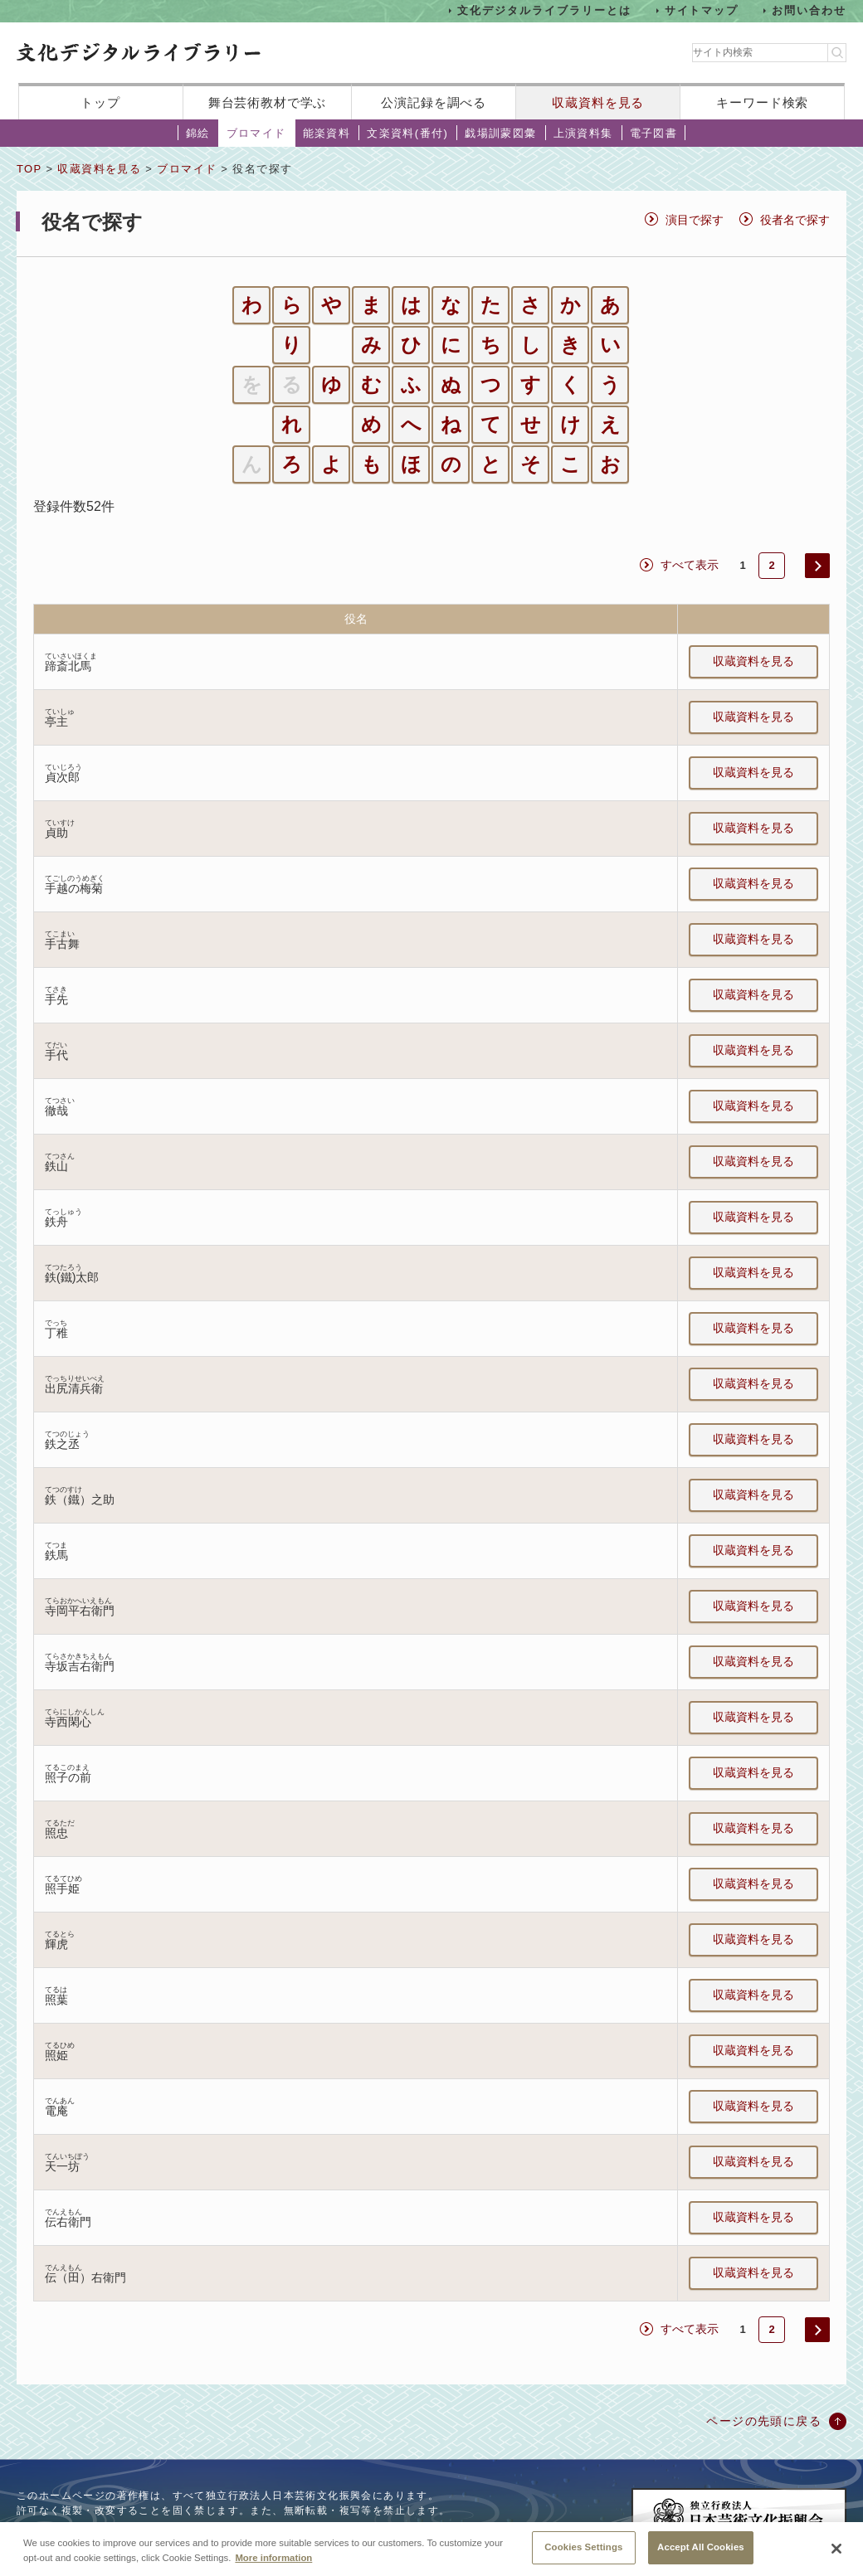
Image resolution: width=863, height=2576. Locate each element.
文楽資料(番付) (407, 133)
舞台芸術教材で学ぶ (267, 102)
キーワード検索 (762, 102)
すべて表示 (690, 564)
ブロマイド (256, 133)
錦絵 (198, 133)
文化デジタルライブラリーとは (544, 10)
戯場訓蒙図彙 (500, 133)
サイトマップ (702, 10)
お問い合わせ (809, 10)
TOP (29, 169)
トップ (100, 102)
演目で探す (695, 219)
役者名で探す (795, 219)
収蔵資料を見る (598, 102)
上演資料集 (583, 133)
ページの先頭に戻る (764, 2421)
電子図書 (654, 133)
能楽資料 (327, 133)
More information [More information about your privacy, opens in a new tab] (273, 2569)
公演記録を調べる (433, 102)
